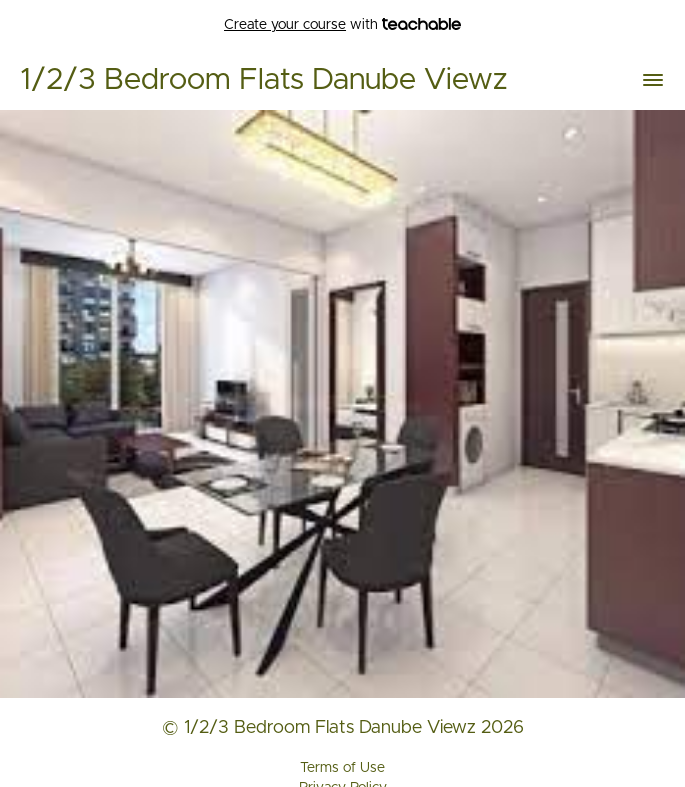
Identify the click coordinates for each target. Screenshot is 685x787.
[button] (653, 80)
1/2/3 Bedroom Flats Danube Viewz (263, 80)
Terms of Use (342, 768)
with (342, 25)
